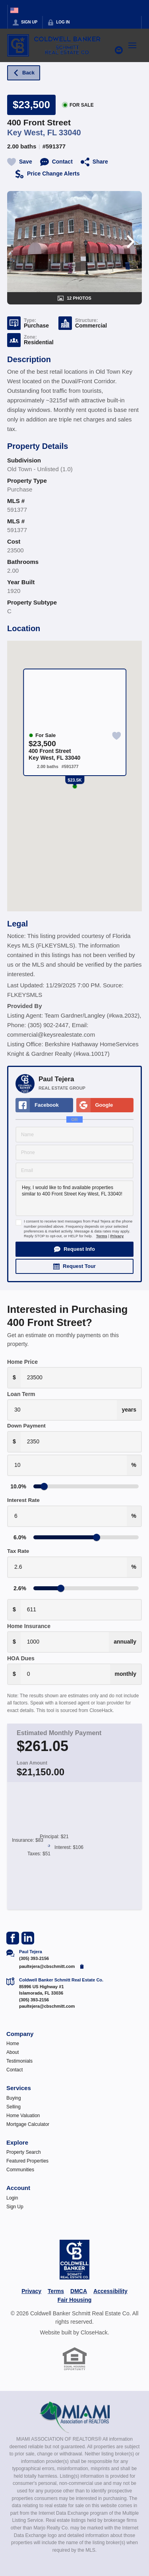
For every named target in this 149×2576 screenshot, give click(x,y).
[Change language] (14, 10)
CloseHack (94, 2332)
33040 (70, 132)
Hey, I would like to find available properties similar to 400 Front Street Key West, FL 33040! (74, 1198)
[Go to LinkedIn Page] (27, 1937)
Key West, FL (32, 132)
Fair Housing (75, 2300)
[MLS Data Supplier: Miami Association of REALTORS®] (74, 2417)
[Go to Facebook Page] (12, 1937)
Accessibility (110, 2291)
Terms (101, 1236)
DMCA (78, 2291)
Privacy (117, 1236)
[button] (74, 1249)
